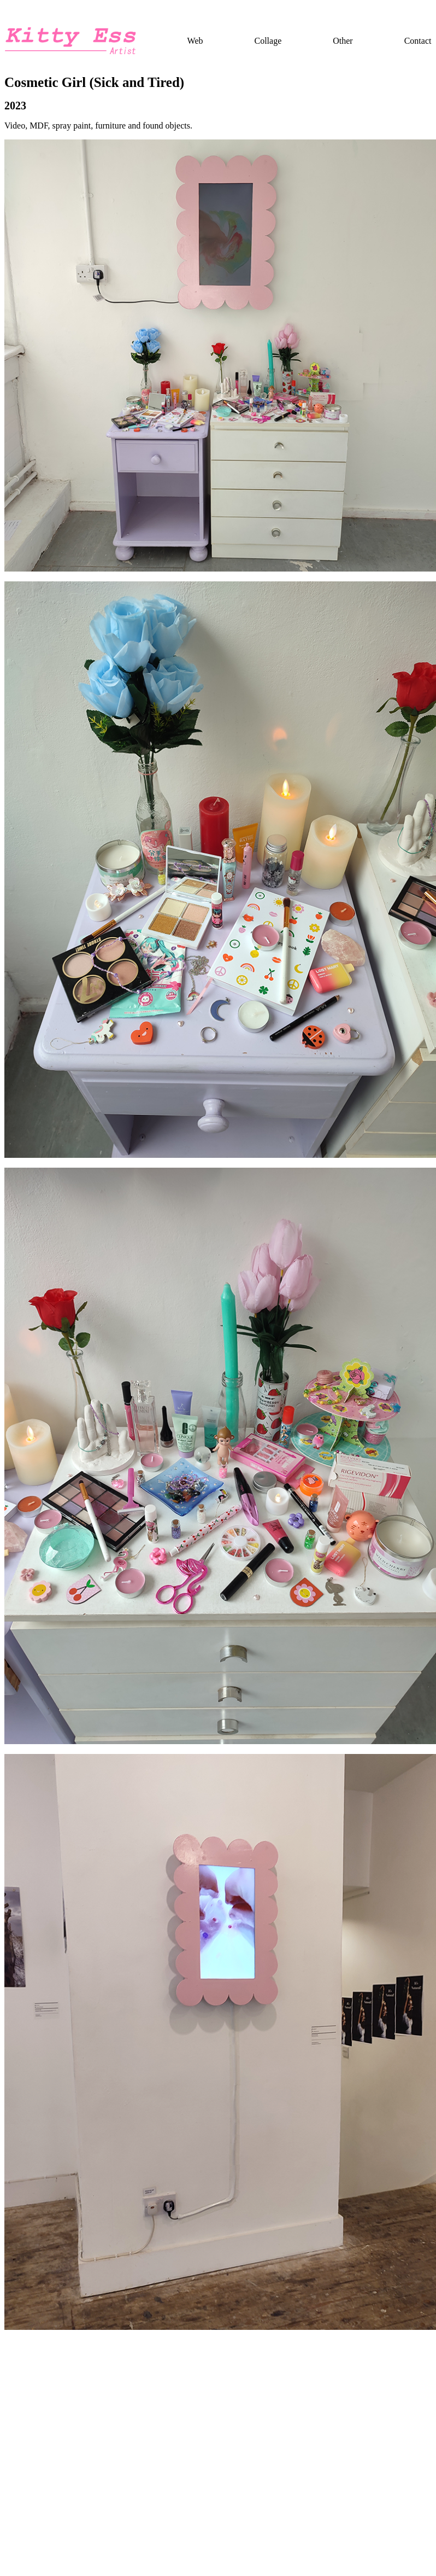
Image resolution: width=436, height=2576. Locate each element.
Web (195, 40)
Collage (267, 40)
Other (342, 40)
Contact (418, 40)
